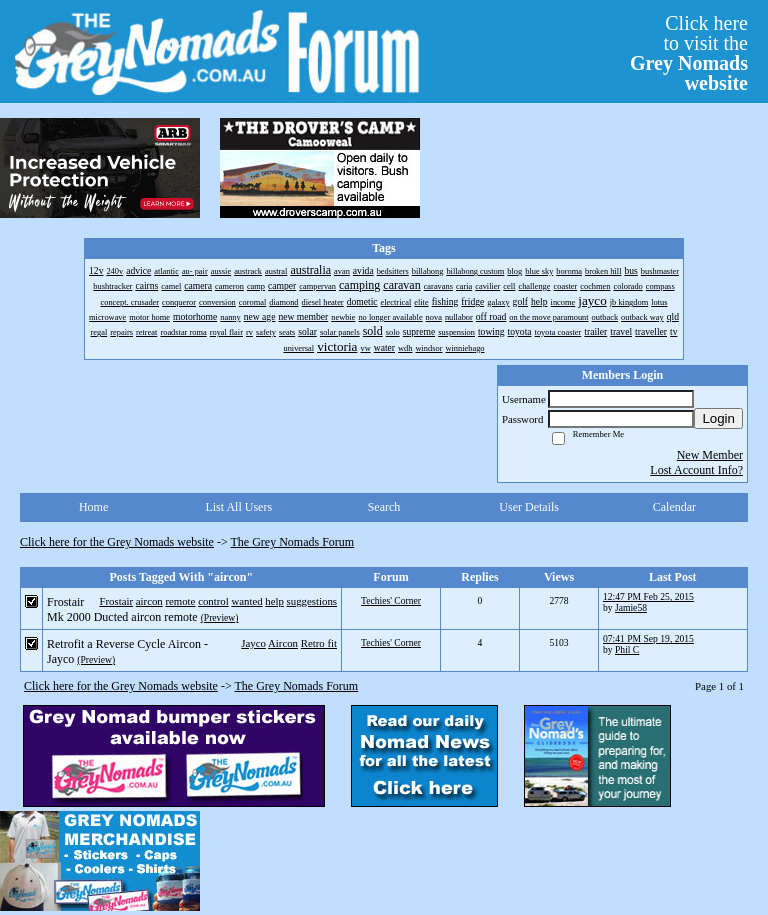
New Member (710, 455)
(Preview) (220, 617)
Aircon (283, 643)
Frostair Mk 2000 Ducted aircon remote (122, 609)
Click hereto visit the (689, 53)
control (213, 601)
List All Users (238, 507)
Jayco (253, 643)
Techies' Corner (391, 600)
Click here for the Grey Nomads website (117, 542)
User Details (529, 507)
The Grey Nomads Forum (293, 542)
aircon (149, 601)
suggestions (312, 601)
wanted (246, 601)
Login (718, 418)
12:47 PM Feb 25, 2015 (648, 596)
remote (180, 601)
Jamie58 (631, 607)
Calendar (674, 507)
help (274, 601)
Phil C (627, 649)
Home (93, 507)
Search (384, 507)
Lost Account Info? (696, 470)
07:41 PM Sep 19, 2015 (648, 638)
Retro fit (319, 643)
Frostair (116, 601)
